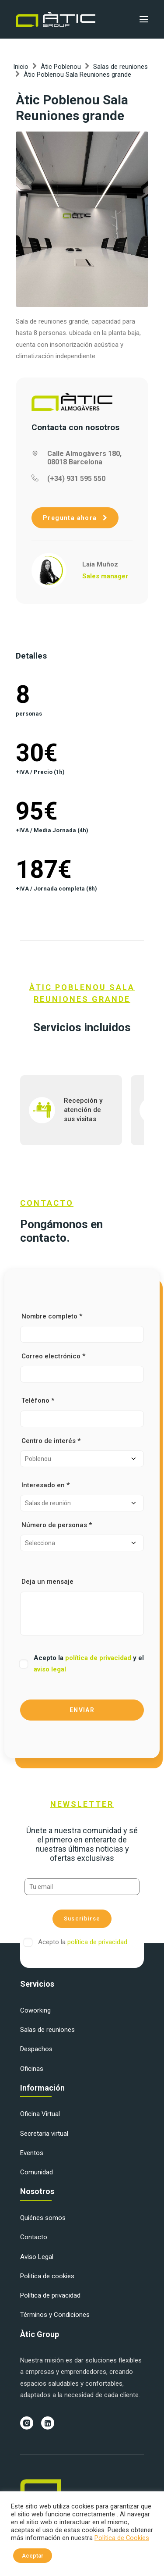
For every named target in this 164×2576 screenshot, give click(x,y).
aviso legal (50, 1669)
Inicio (20, 67)
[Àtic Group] (55, 19)
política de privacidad (99, 1658)
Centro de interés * (82, 1452)
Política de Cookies (121, 2538)
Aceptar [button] (32, 2555)
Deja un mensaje (82, 1606)
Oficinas (31, 2069)
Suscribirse (82, 1918)
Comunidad (36, 2172)
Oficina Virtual (40, 2114)
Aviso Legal (36, 2257)
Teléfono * (82, 1412)
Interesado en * (82, 1496)
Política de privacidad (50, 2295)
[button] (144, 19)
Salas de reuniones (120, 67)
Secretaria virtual (44, 2134)
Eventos (31, 2153)
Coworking (35, 2010)
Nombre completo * (82, 1327)
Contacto (33, 2237)
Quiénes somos (43, 2218)
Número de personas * (82, 1536)
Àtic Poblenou (61, 67)
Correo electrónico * (82, 1367)
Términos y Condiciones (55, 2315)
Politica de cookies (47, 2276)
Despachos (36, 2049)
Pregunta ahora (75, 517)
